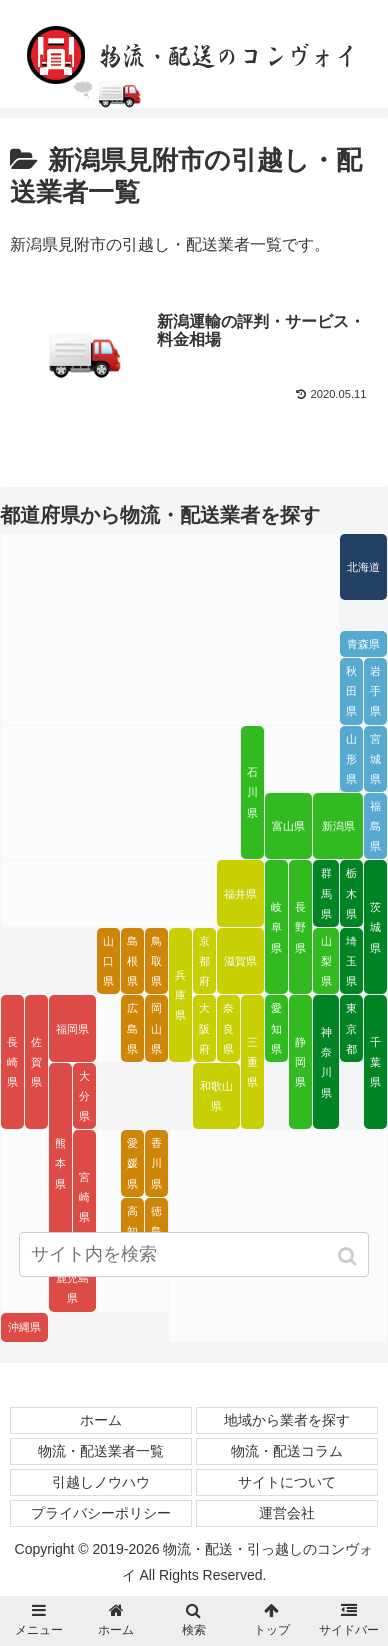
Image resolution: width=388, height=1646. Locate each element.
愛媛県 (132, 1163)
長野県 (300, 927)
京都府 (204, 961)
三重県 (252, 1062)
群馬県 (326, 893)
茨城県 (375, 927)
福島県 (375, 826)
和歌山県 (216, 1096)
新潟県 (338, 826)
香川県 (156, 1163)
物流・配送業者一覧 (101, 1451)
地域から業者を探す (287, 1420)
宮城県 (375, 759)
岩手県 (375, 691)
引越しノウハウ (101, 1482)
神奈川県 (326, 1062)
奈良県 (228, 1028)
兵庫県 (180, 995)
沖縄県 (24, 1327)
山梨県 (326, 961)
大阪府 (204, 1028)
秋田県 (351, 691)
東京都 (351, 1028)
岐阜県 (276, 927)
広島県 (132, 1028)
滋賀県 (240, 961)
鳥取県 (156, 961)
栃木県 (351, 893)
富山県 (288, 826)
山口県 (108, 961)
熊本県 (60, 1163)
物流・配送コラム (287, 1451)
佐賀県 (36, 1062)
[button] (349, 1256)
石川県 (252, 792)
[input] (193, 1254)
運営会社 (287, 1513)
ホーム (101, 1420)
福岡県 (72, 1029)
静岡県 (300, 1062)
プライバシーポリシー (101, 1513)
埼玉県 (351, 961)
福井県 (240, 894)
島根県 (132, 961)
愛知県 (276, 1028)
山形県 (351, 759)
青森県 (363, 644)
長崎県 (12, 1062)
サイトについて (287, 1482)
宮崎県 (84, 1197)
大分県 (84, 1096)
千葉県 (375, 1062)
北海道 (363, 567)
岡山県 (156, 1028)
